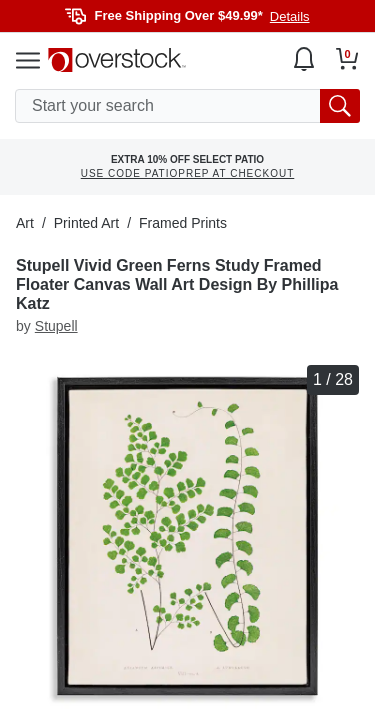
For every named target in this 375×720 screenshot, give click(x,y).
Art (25, 223)
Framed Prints (183, 223)
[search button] (340, 106)
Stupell (56, 326)
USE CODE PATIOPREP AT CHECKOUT (188, 173)
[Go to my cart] (347, 59)
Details (290, 16)
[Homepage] (117, 60)
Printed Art (86, 223)
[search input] (187, 106)
